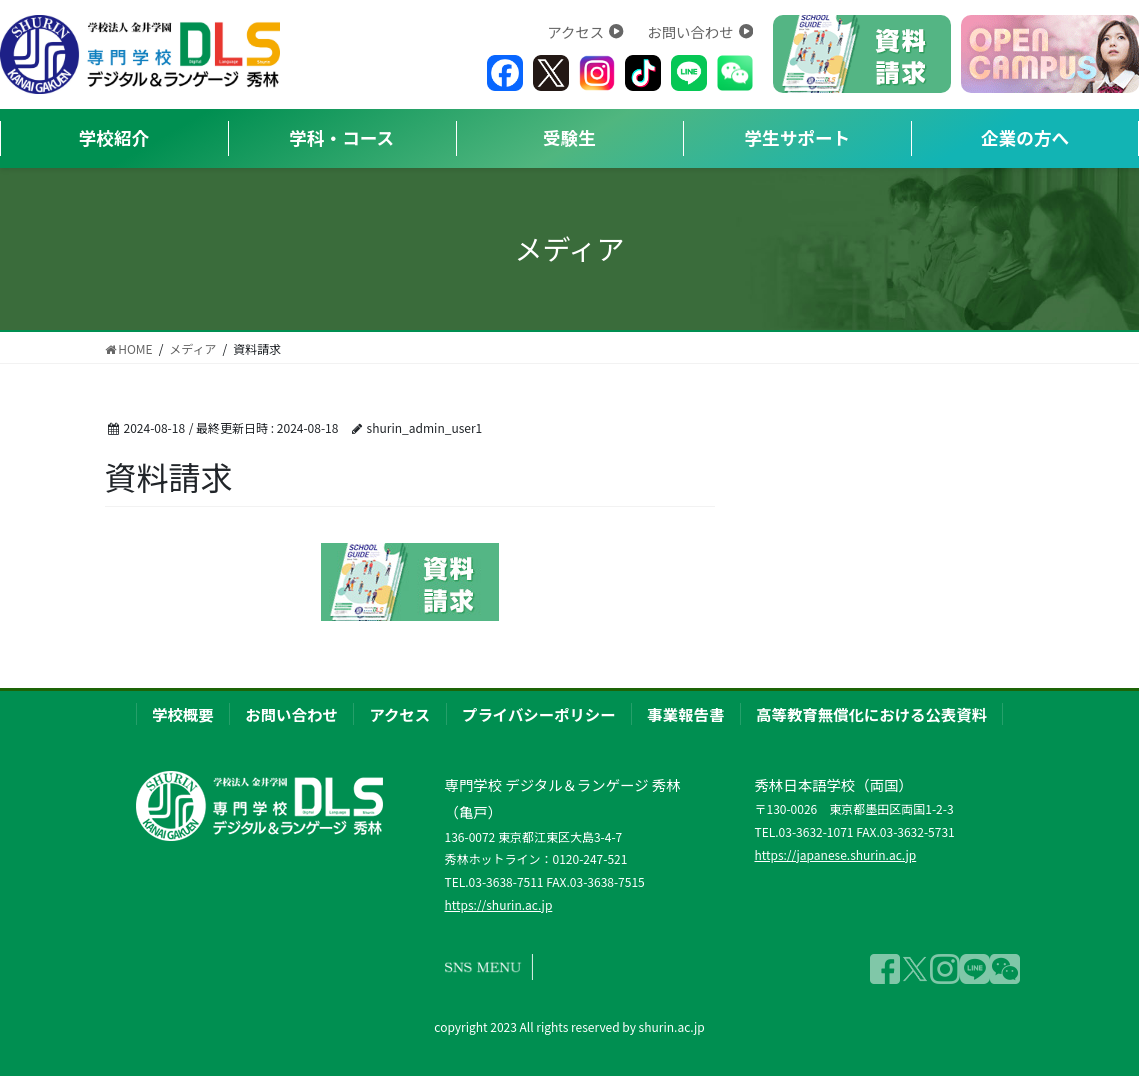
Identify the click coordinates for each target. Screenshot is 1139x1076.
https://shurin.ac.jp (498, 904)
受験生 (569, 137)
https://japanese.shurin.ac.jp (835, 854)
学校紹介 (114, 137)
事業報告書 (685, 714)
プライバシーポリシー (539, 714)
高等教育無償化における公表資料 (871, 714)
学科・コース (341, 137)
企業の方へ (1025, 137)
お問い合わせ (700, 31)
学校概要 (183, 714)
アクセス (585, 31)
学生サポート (798, 137)
